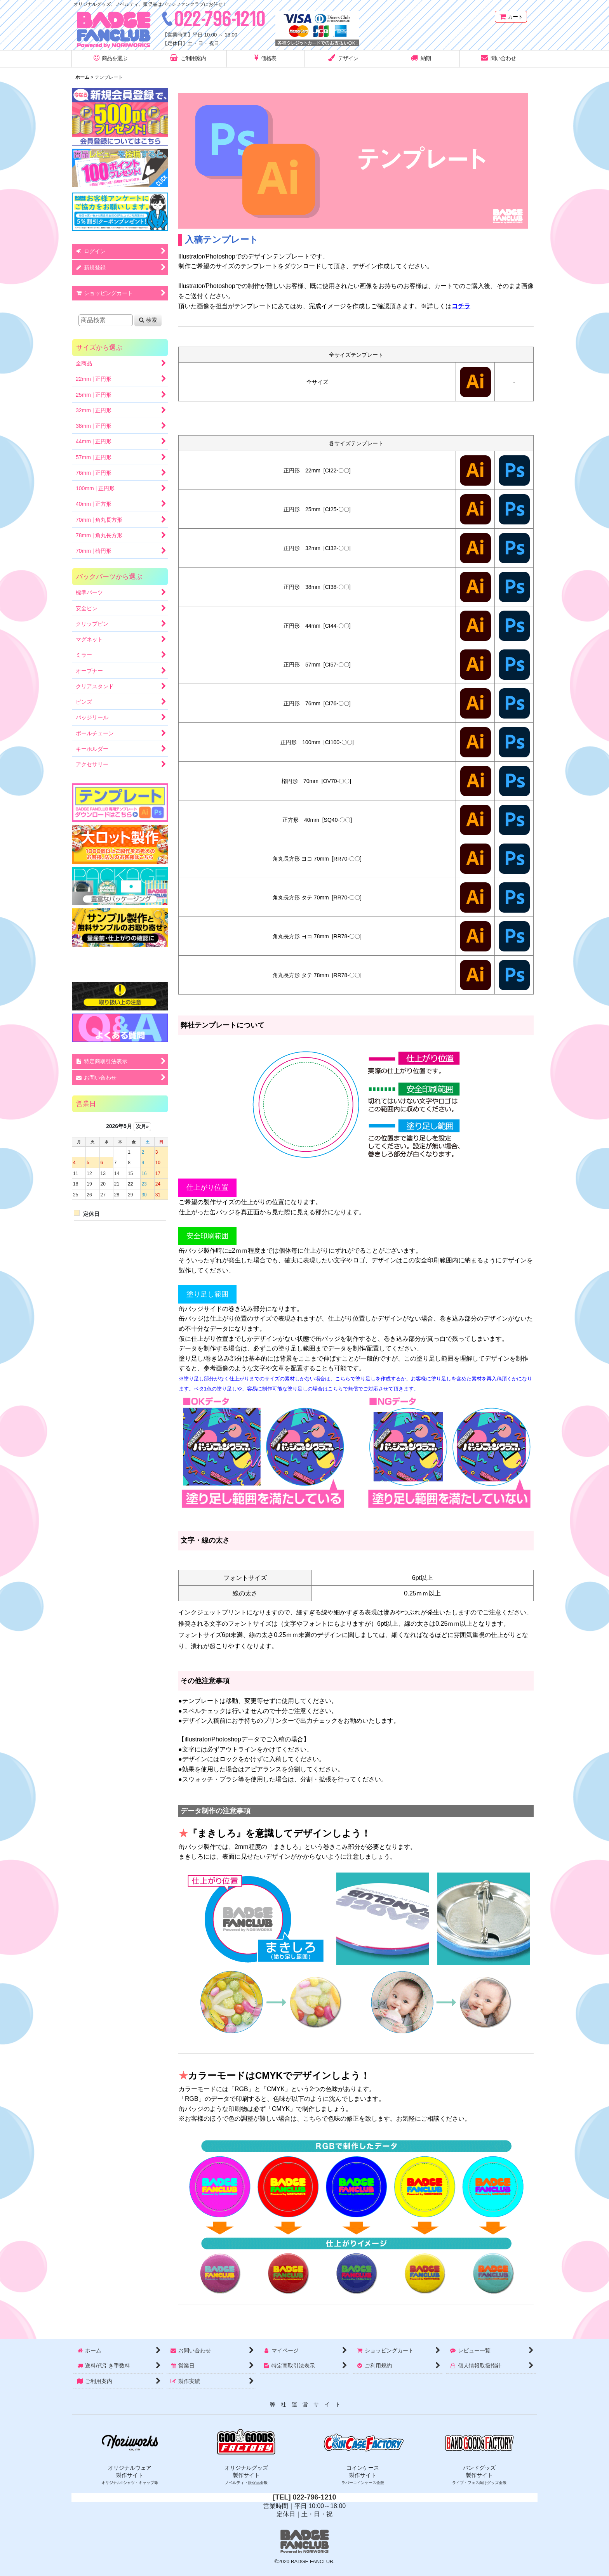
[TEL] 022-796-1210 (304, 2497)
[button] (110, 59)
